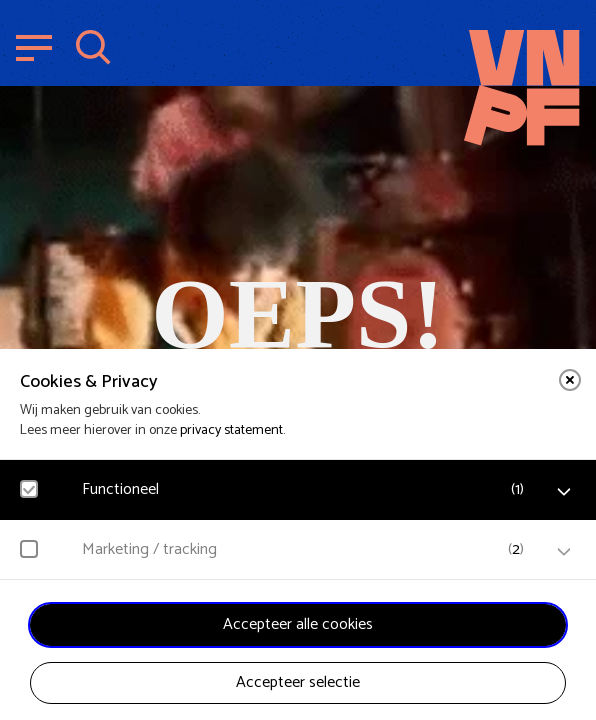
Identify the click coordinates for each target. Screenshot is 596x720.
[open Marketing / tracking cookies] (564, 552)
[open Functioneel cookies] (564, 492)
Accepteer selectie (298, 682)
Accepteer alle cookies (298, 624)
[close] (570, 380)
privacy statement (231, 430)
